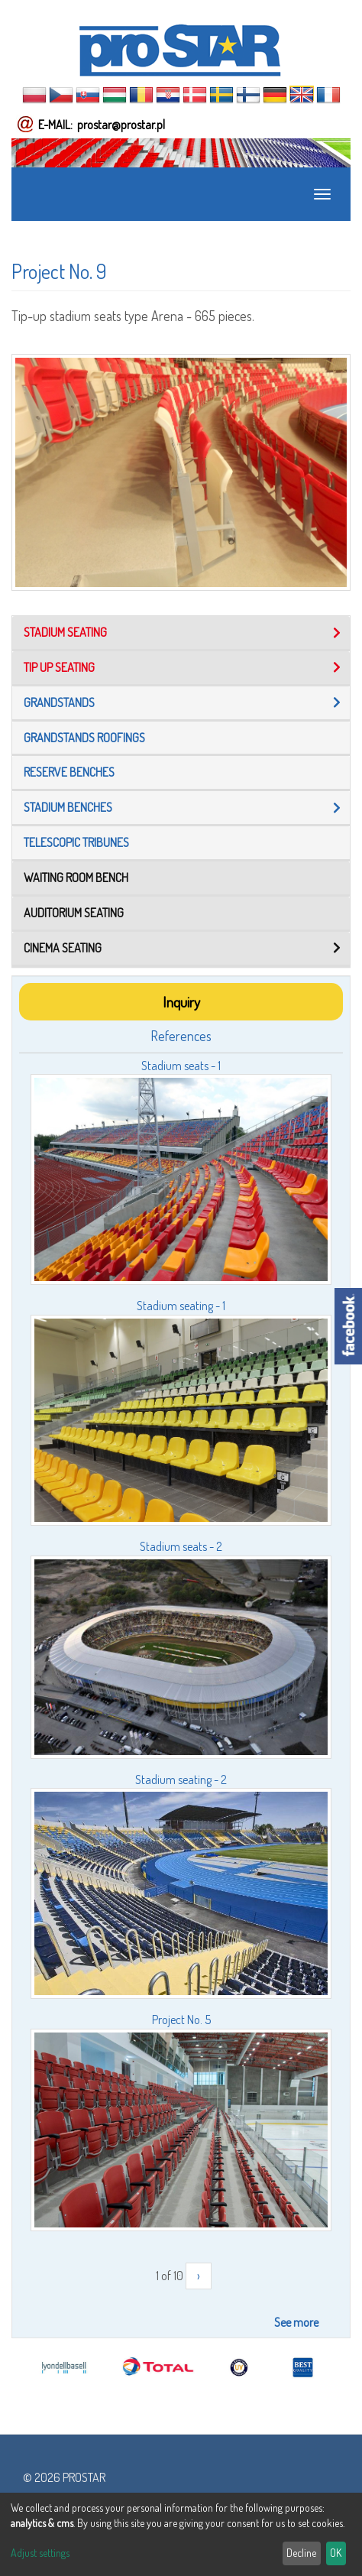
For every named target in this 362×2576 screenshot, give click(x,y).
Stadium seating (65, 632)
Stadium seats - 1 (181, 1065)
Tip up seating (59, 667)
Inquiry (181, 1001)
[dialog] (181, 2534)
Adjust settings (40, 2552)
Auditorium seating (74, 912)
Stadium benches (68, 807)
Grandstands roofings (84, 737)
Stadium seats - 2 (181, 1546)
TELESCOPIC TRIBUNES (76, 842)
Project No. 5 (181, 2019)
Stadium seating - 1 (181, 1305)
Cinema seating (63, 947)
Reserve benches (69, 772)
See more (296, 2322)
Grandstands (59, 702)
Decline (301, 2552)
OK (335, 2552)
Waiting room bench (76, 877)
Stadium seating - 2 (181, 1779)
